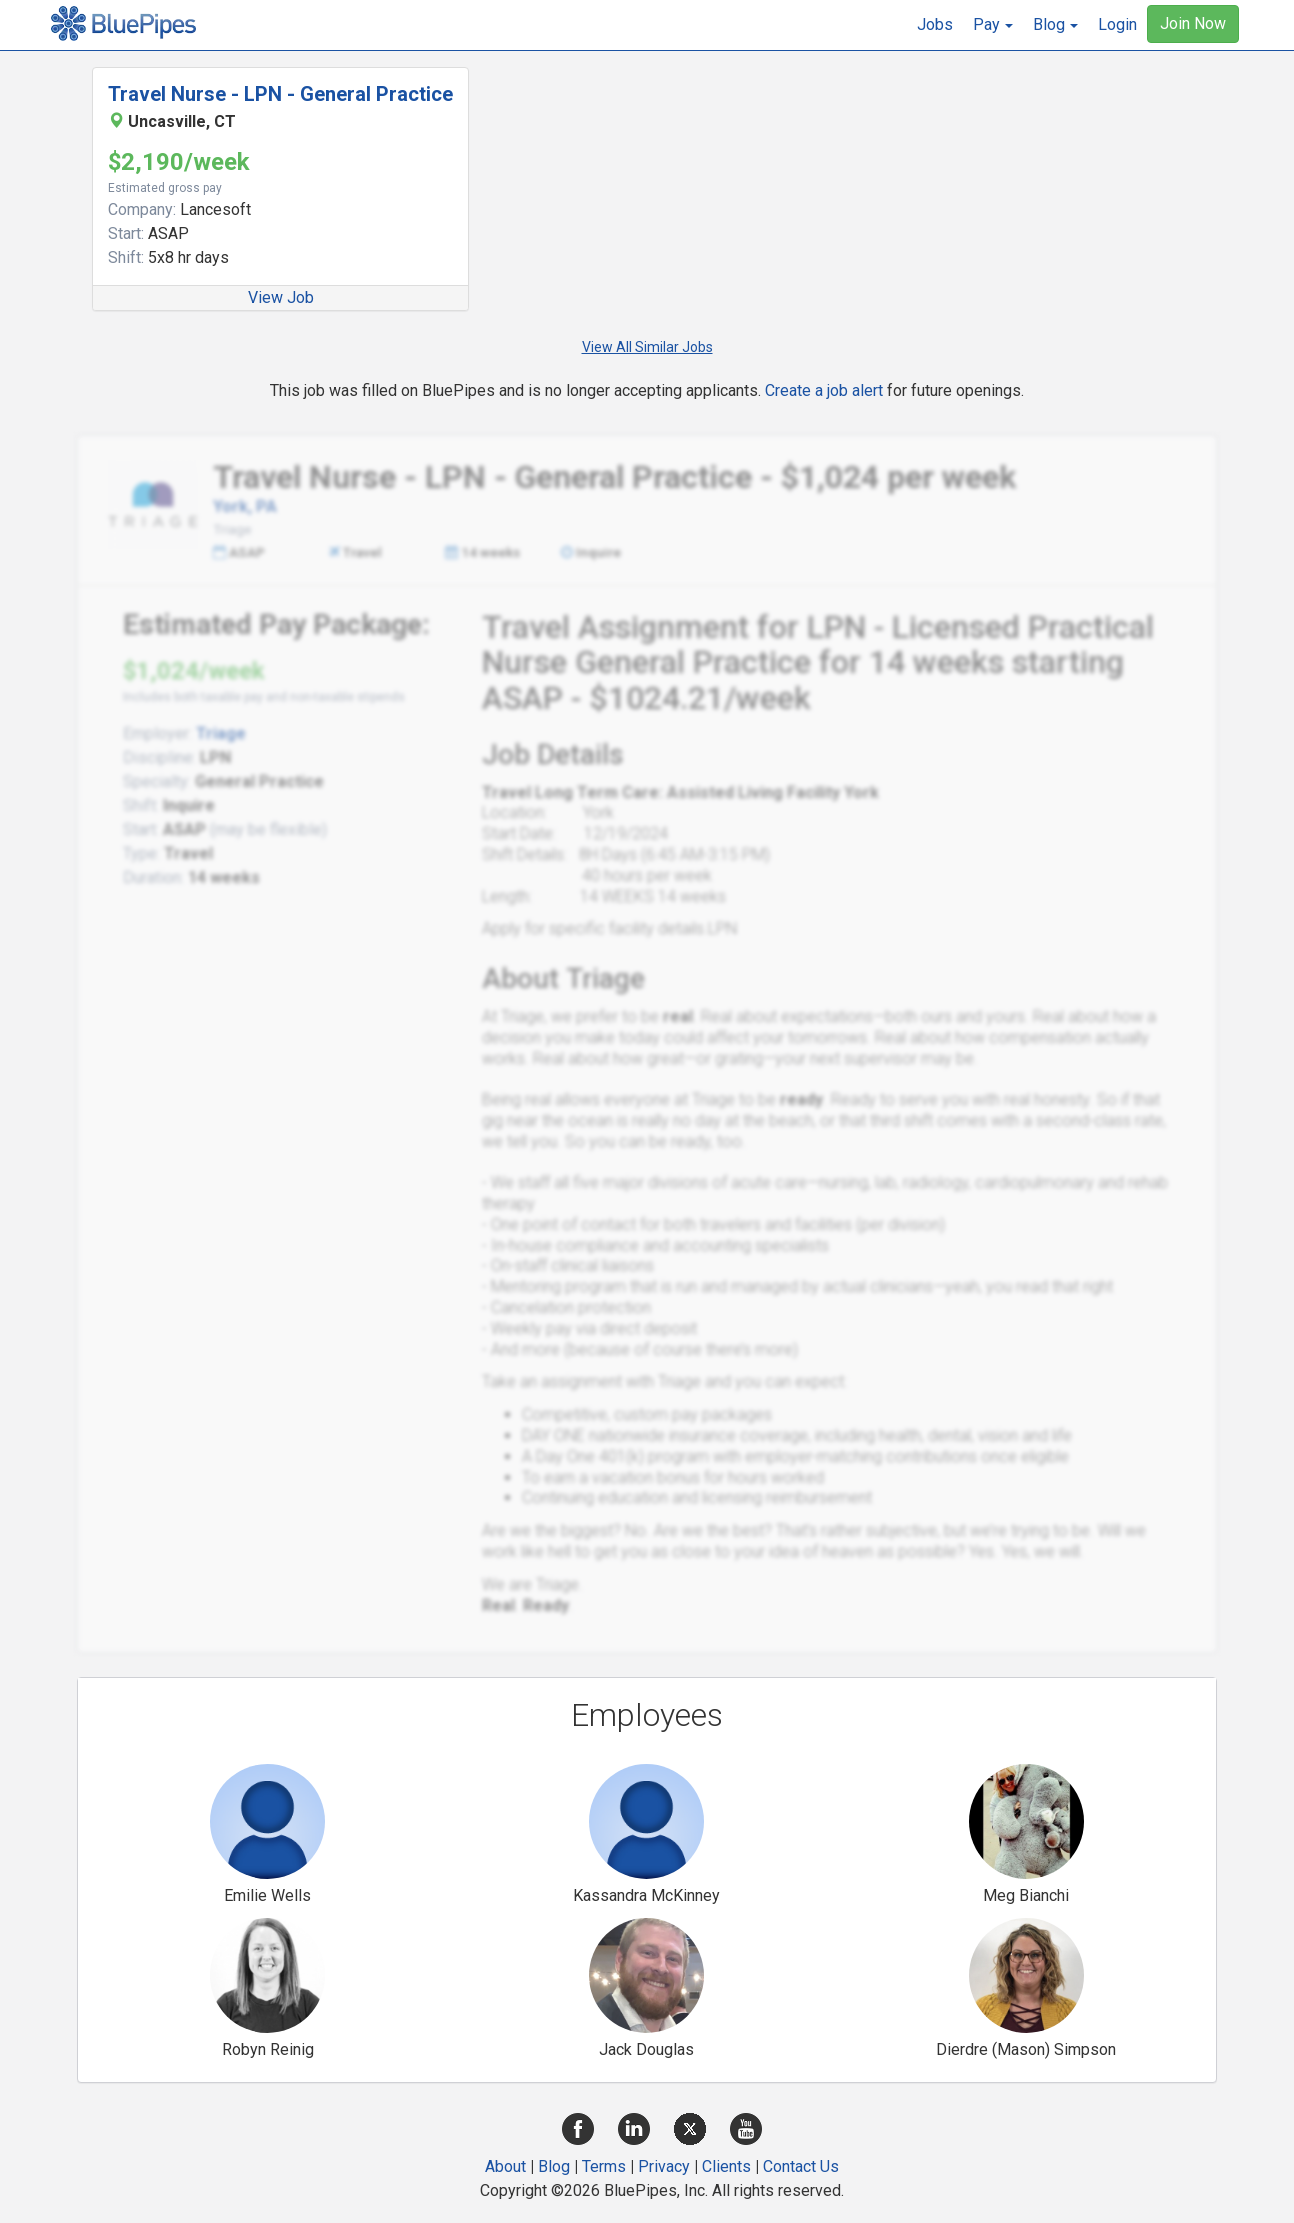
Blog (554, 2166)
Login (1117, 24)
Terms (604, 2166)
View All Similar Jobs (647, 347)
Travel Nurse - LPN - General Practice (280, 94)
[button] (993, 25)
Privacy (664, 2166)
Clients (726, 2166)
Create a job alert (824, 390)
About (505, 2166)
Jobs (935, 24)
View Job (281, 297)
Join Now (1193, 23)
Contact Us (801, 2166)
